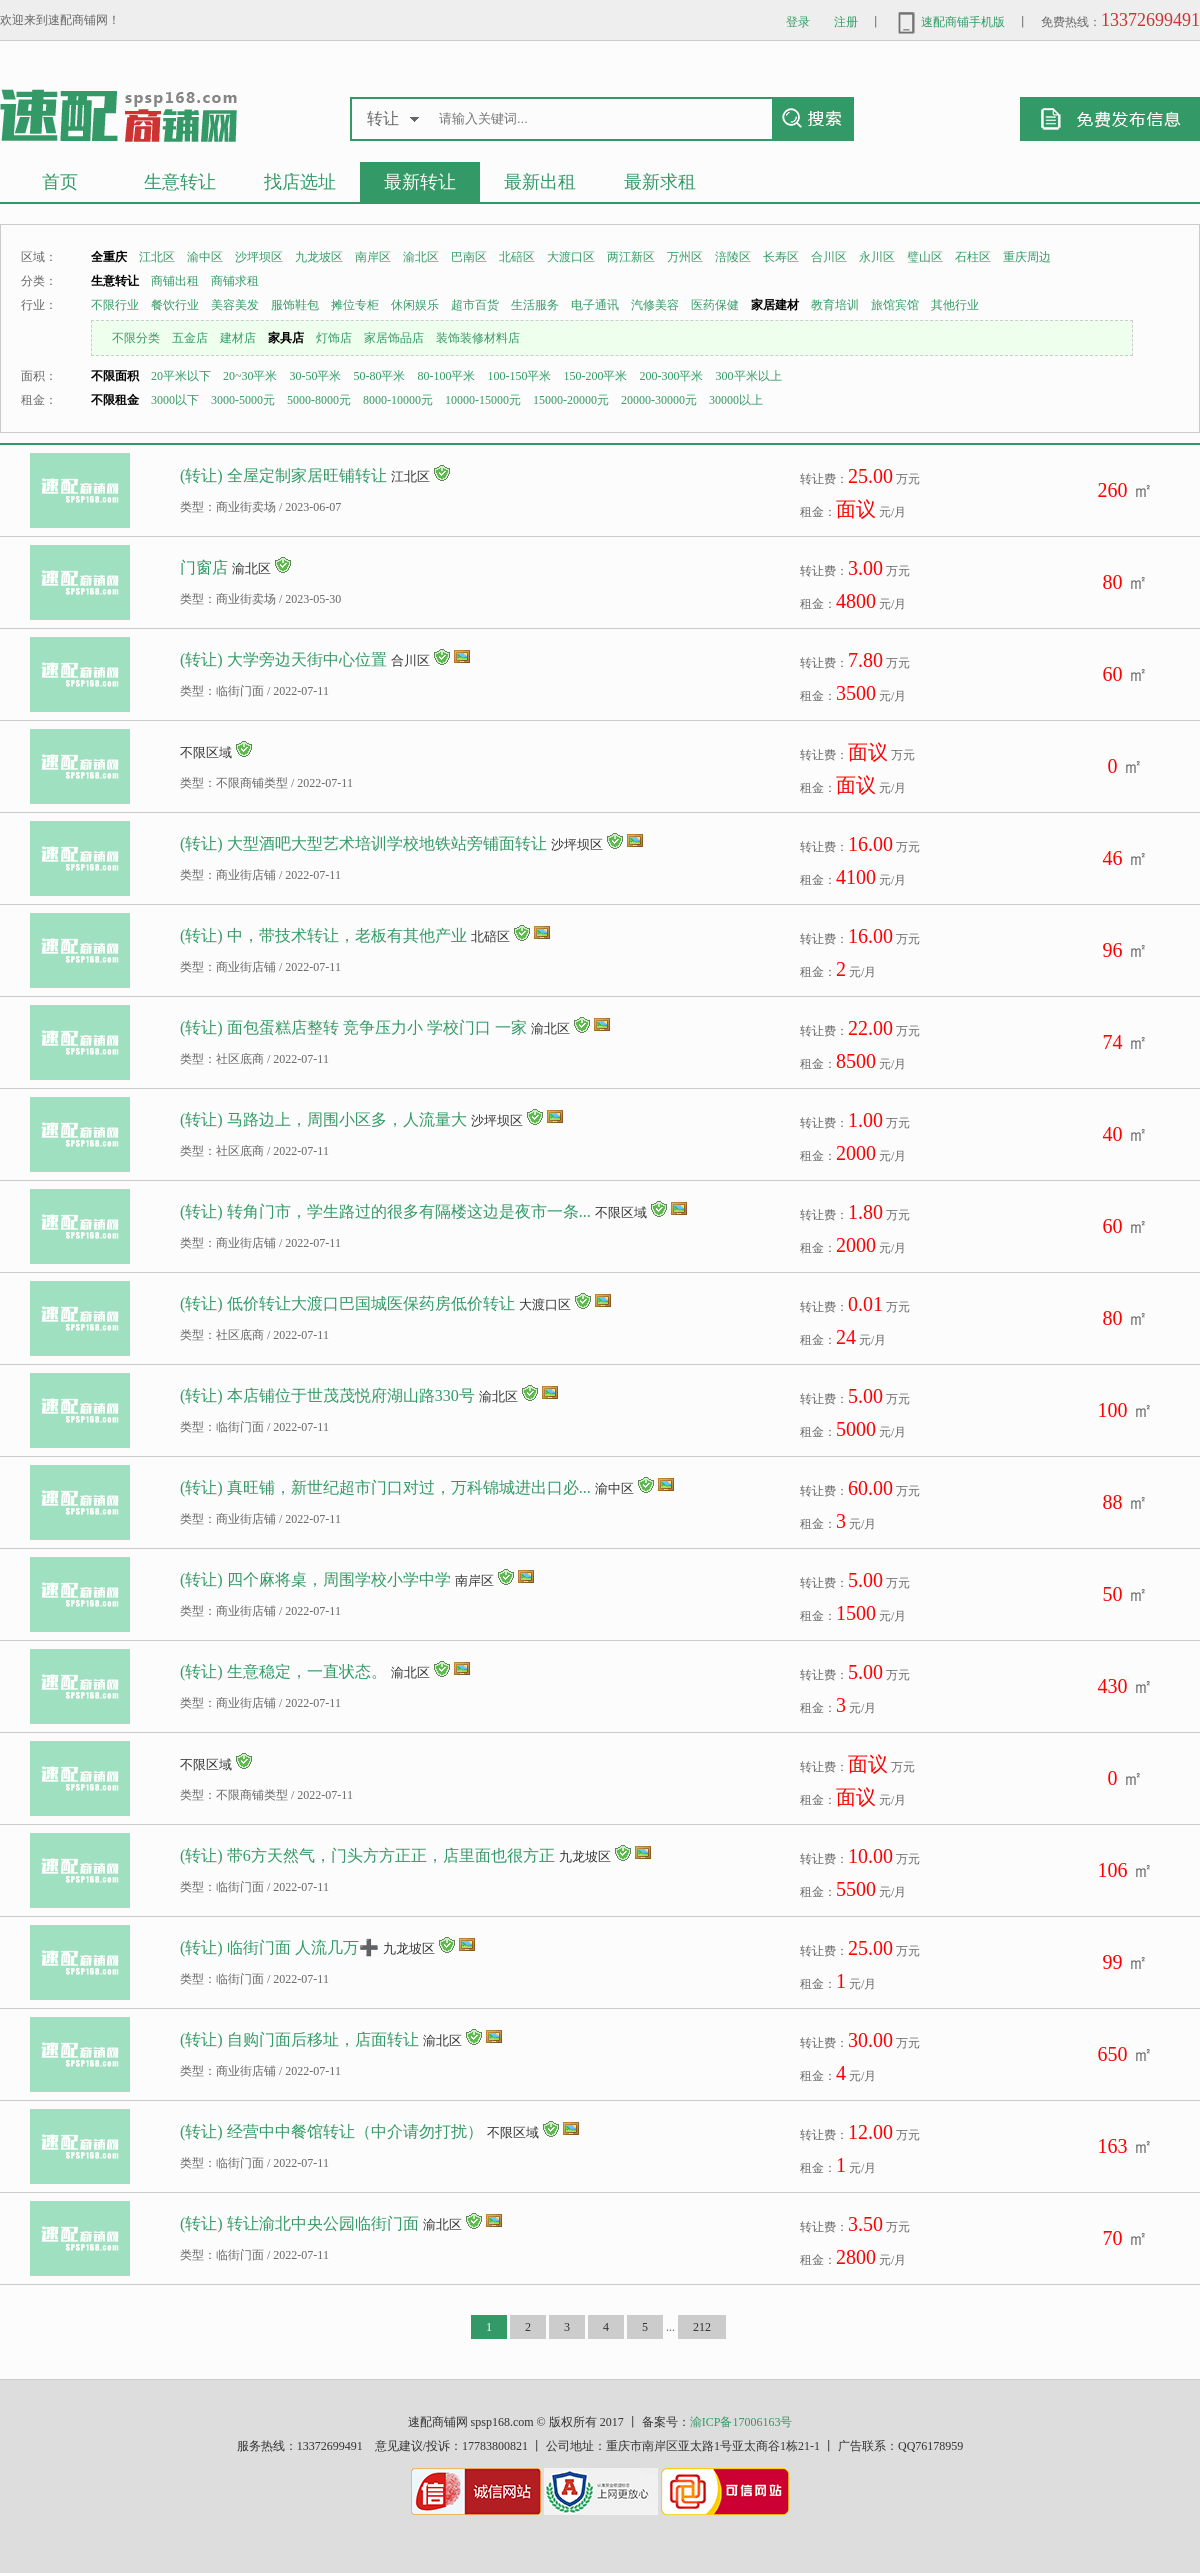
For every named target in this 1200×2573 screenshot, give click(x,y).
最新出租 (540, 182)
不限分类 (136, 338)
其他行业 (955, 305)
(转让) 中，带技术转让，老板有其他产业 (323, 935)
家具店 (286, 338)
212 (702, 2327)
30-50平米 (316, 376)
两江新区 (631, 257)
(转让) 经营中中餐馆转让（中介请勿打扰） (331, 2131)
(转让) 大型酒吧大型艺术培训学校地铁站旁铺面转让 (363, 843)
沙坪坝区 (259, 257)
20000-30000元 (659, 400)
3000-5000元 (243, 400)
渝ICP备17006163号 (741, 2422)
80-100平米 (447, 376)
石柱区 (973, 257)
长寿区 (781, 257)
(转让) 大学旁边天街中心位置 (283, 659)
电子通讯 (595, 305)
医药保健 (715, 305)
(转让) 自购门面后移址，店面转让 (299, 2039)
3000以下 (175, 400)
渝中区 (205, 257)
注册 (846, 22)
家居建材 (775, 305)
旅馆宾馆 (895, 305)
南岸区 (373, 257)
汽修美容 (655, 305)
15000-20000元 (571, 400)
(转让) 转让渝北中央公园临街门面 (299, 2223)
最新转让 (420, 182)
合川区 (829, 257)
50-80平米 (380, 376)
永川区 (877, 257)
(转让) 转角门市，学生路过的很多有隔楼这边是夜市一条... (385, 1211)
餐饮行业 (175, 305)
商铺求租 (235, 281)
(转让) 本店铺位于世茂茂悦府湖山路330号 (327, 1395)
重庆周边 (1027, 257)
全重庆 (109, 257)
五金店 (190, 338)
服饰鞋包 (295, 305)
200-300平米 (672, 376)
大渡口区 (571, 257)
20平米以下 (181, 376)
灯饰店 (334, 338)
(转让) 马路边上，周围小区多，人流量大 (323, 1119)
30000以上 (736, 400)
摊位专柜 (355, 305)
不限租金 (115, 400)
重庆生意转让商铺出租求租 (118, 114)
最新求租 (660, 182)
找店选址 (300, 182)
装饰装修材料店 (478, 338)
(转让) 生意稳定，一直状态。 (283, 1671)
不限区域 (206, 752)
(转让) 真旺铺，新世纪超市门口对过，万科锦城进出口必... (385, 1487)
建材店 (238, 338)
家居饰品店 (394, 338)
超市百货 (475, 305)
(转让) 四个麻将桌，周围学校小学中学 (315, 1579)
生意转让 (180, 182)
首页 (60, 182)
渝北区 (421, 257)
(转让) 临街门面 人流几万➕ (279, 1947)
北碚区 (517, 257)
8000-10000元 (398, 400)
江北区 (157, 257)
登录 (798, 22)
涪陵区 (733, 257)
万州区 (685, 257)
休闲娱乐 (415, 305)
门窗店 (204, 567)
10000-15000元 (483, 400)
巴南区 (469, 257)
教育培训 (835, 305)
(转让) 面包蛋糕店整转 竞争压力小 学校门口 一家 (353, 1027)
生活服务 (535, 305)
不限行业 (115, 305)
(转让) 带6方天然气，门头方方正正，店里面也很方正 (367, 1855)
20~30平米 (250, 376)
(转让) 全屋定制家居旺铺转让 (283, 475)
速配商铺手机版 (949, 22)
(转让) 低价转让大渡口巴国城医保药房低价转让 (347, 1303)
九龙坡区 (319, 257)
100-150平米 (520, 376)
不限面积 (115, 376)
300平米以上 (749, 376)
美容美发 (235, 305)
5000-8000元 (319, 400)
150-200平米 (596, 376)
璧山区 (925, 257)
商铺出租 (175, 281)
